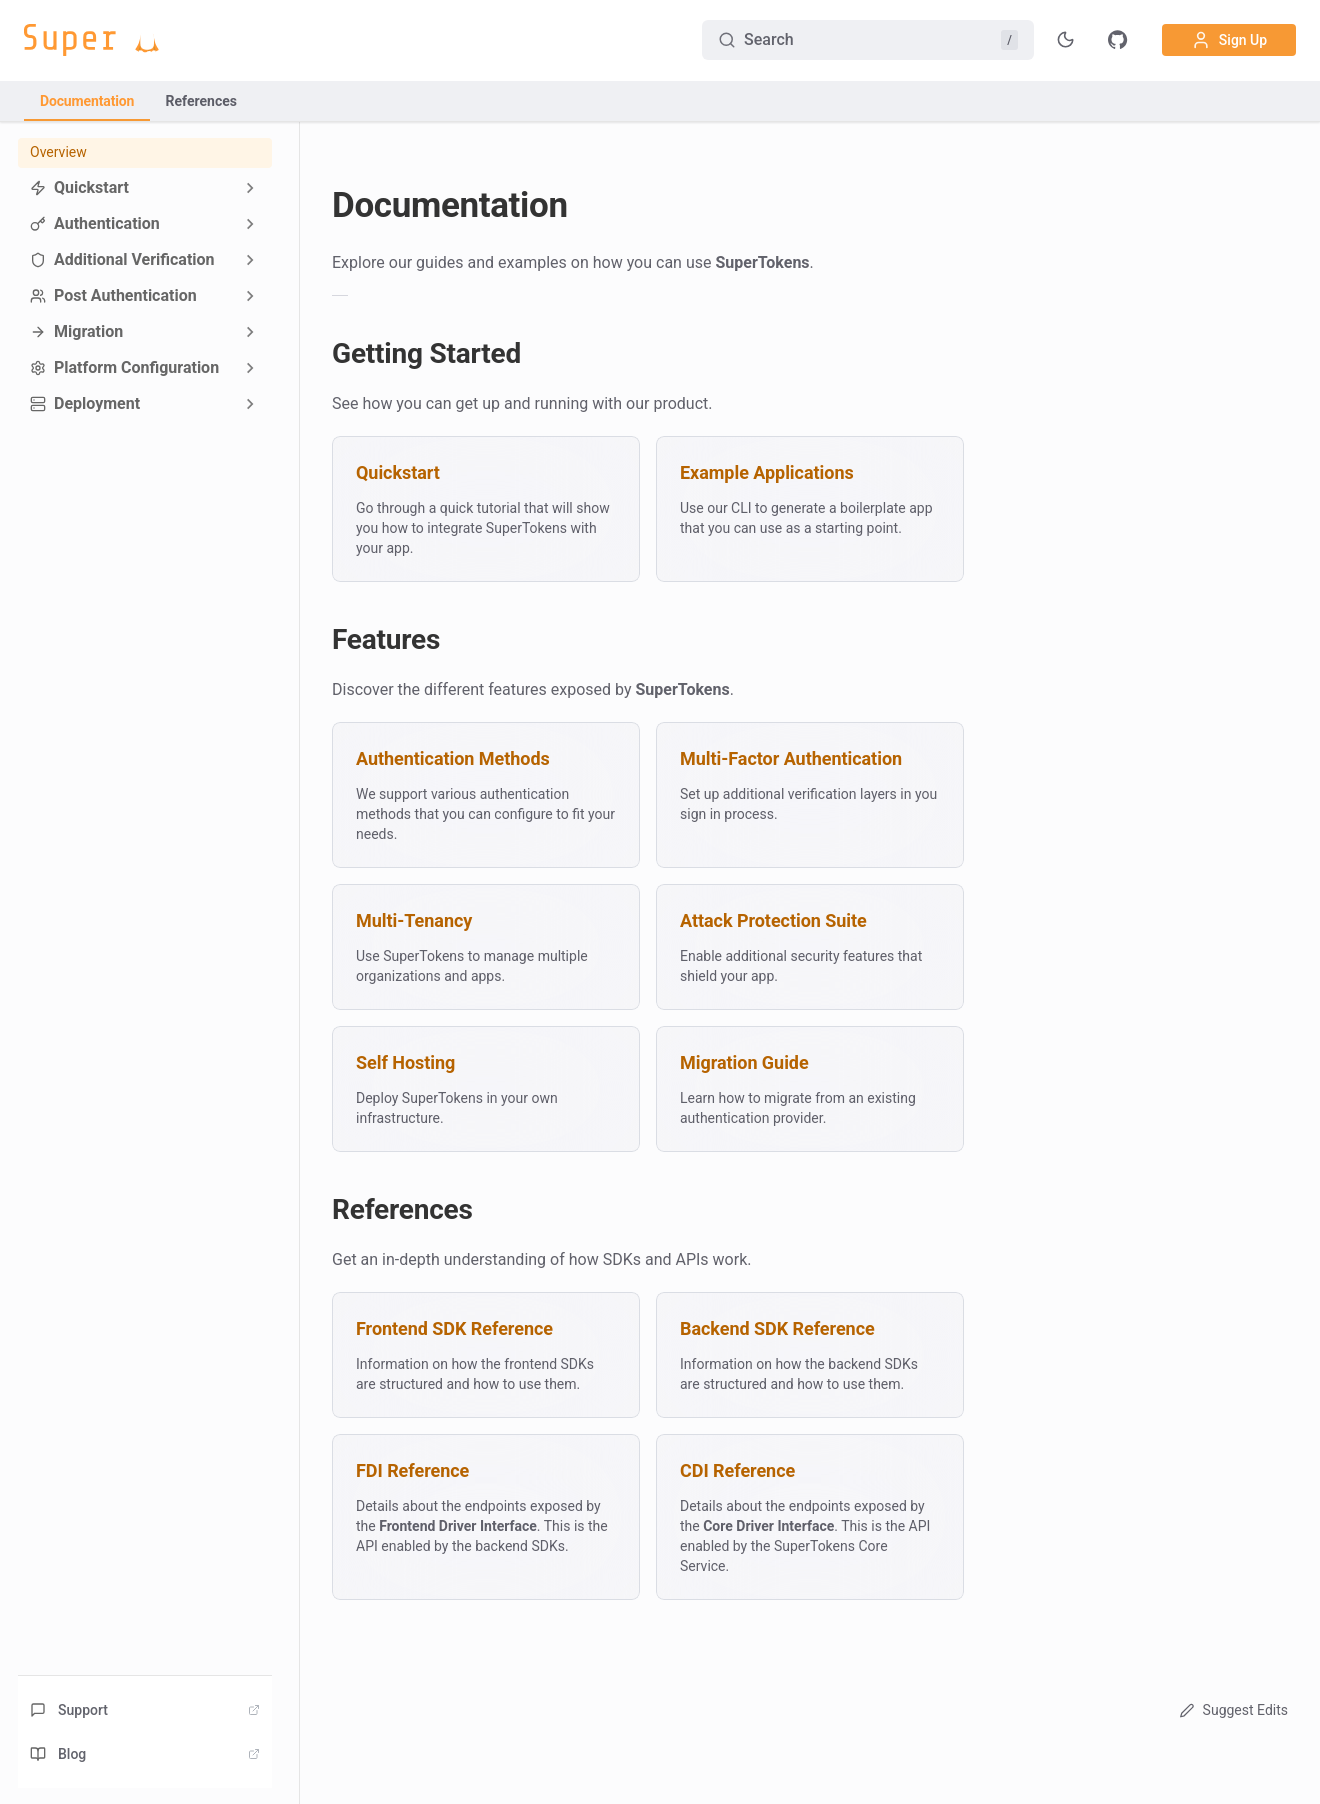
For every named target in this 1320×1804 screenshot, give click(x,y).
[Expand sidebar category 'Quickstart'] (250, 188)
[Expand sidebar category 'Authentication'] (250, 224)
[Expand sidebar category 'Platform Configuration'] (250, 368)
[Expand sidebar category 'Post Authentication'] (250, 296)
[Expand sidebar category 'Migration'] (250, 332)
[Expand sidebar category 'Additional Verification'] (250, 260)
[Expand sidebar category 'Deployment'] (250, 404)
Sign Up (1229, 40)
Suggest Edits (1231, 1710)
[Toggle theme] (1066, 40)
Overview (58, 152)
